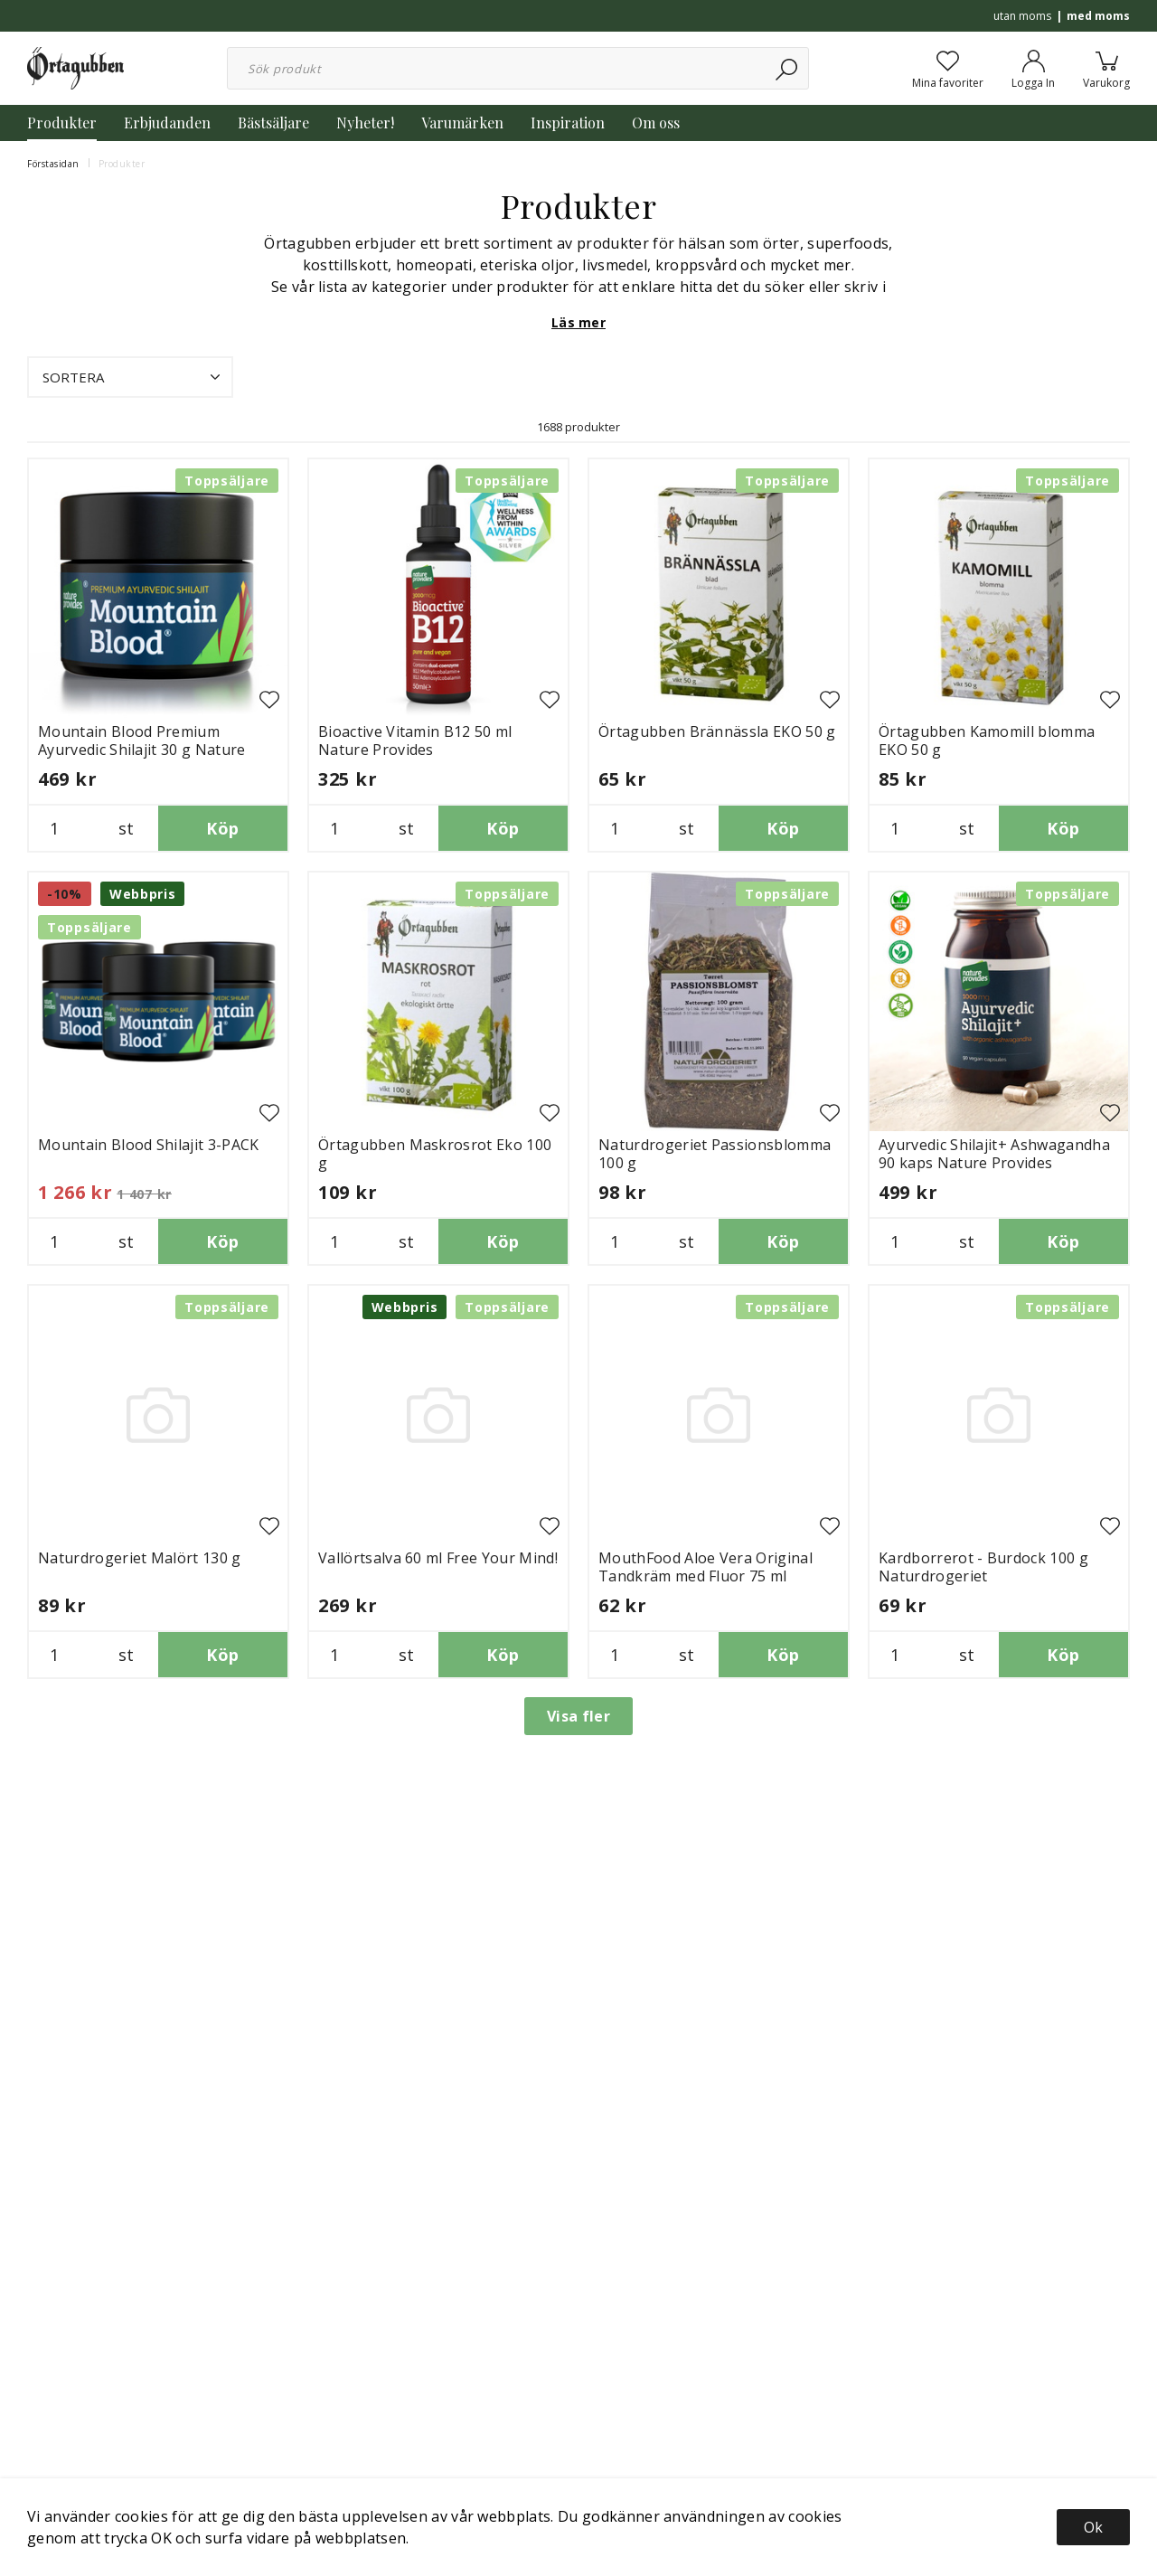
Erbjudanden (167, 122)
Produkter (62, 122)
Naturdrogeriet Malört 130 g (139, 1558)
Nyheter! (365, 122)
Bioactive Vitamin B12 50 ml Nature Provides (415, 741)
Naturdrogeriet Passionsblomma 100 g (714, 1154)
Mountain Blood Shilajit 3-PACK (148, 1145)
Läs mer (578, 322)
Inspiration (568, 122)
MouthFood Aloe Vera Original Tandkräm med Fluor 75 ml (705, 1567)
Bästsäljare (273, 122)
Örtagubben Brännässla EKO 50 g (717, 731)
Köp (222, 828)
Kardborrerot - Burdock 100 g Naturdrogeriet (983, 1567)
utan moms (1022, 16)
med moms (1098, 16)
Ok (1093, 2527)
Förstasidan (53, 163)
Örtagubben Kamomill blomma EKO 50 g (987, 741)
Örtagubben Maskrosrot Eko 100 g (434, 1154)
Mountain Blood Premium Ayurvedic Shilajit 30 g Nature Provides (142, 750)
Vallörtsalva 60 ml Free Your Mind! (438, 1558)
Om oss (656, 122)
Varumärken (462, 122)
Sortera (133, 377)
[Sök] (788, 68)
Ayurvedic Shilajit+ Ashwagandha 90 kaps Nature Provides (994, 1154)
